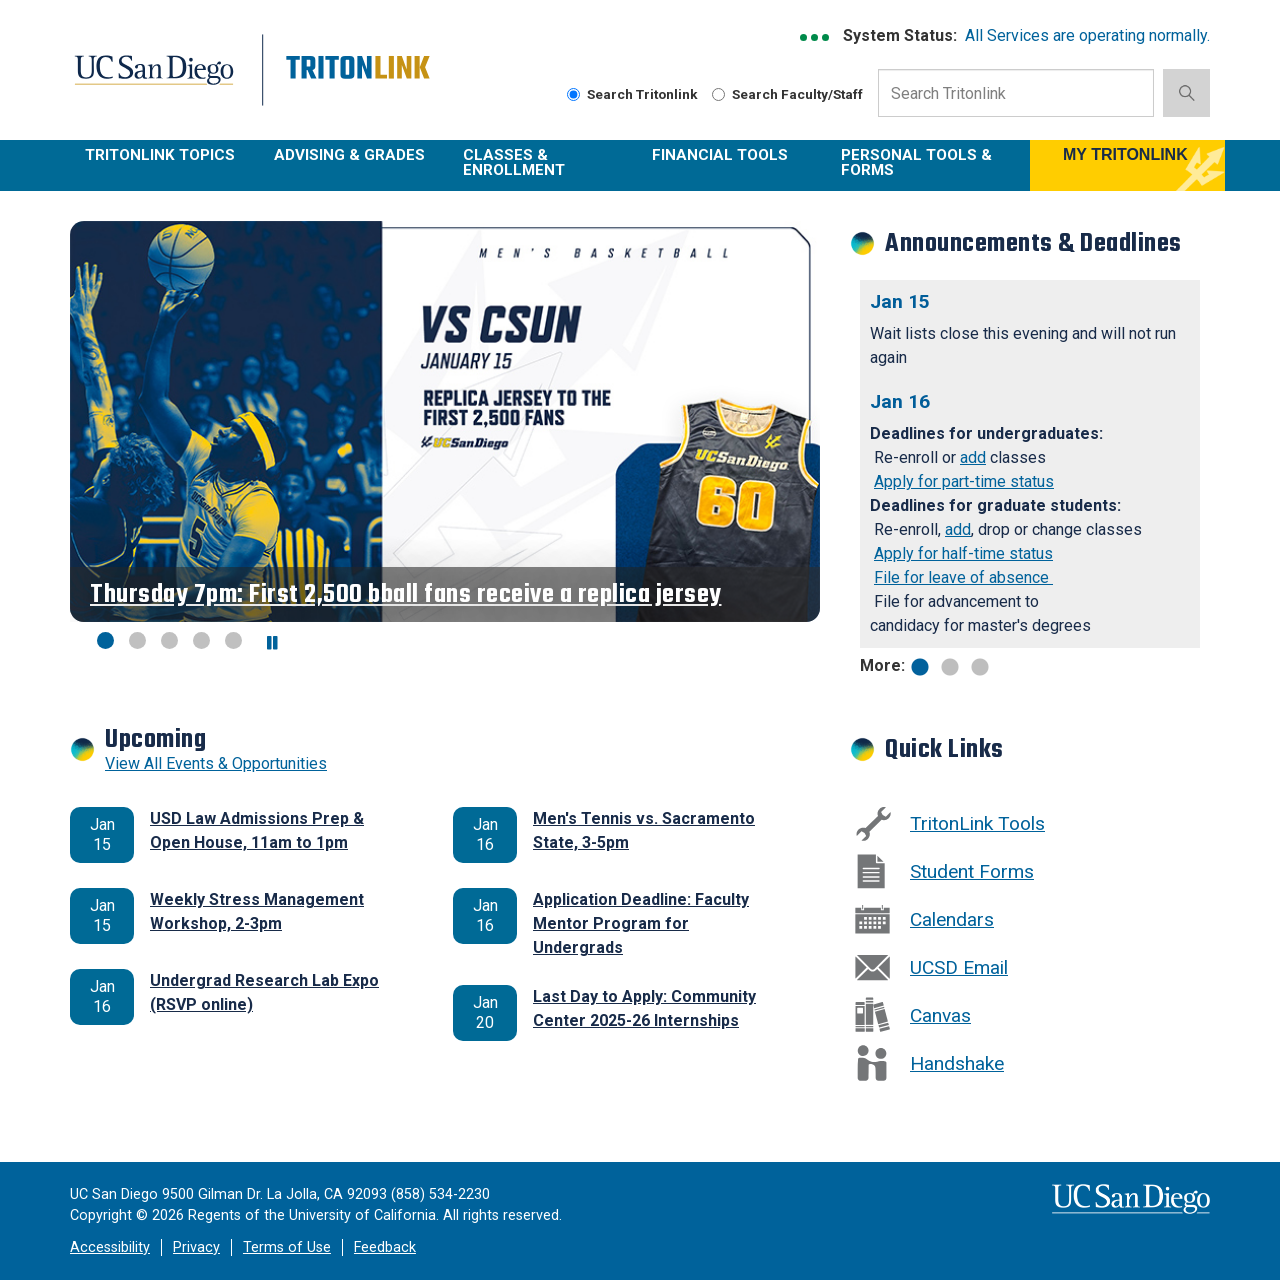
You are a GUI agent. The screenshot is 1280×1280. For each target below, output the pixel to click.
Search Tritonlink (632, 94)
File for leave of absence (963, 577)
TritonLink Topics (160, 155)
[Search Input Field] (1016, 93)
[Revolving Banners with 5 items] (445, 421)
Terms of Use (287, 1247)
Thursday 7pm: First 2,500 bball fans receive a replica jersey (406, 594)
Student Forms (972, 871)
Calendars (952, 919)
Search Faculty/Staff (787, 94)
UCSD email (959, 967)
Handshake (957, 1063)
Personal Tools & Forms (916, 162)
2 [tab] (950, 665)
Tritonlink (360, 81)
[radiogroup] (573, 94)
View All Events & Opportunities (216, 763)
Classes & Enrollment (514, 162)
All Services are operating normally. (1087, 35)
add (973, 457)
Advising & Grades (349, 155)
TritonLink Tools (977, 823)
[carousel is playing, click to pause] (273, 643)
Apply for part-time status (964, 481)
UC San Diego (166, 81)
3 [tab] (980, 665)
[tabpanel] (1030, 464)
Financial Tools (720, 155)
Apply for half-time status (963, 553)
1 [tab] (920, 665)
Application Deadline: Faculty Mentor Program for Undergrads (641, 923)
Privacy (196, 1247)
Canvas (940, 1015)
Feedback (385, 1247)
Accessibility (110, 1247)
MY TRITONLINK (1125, 154)
